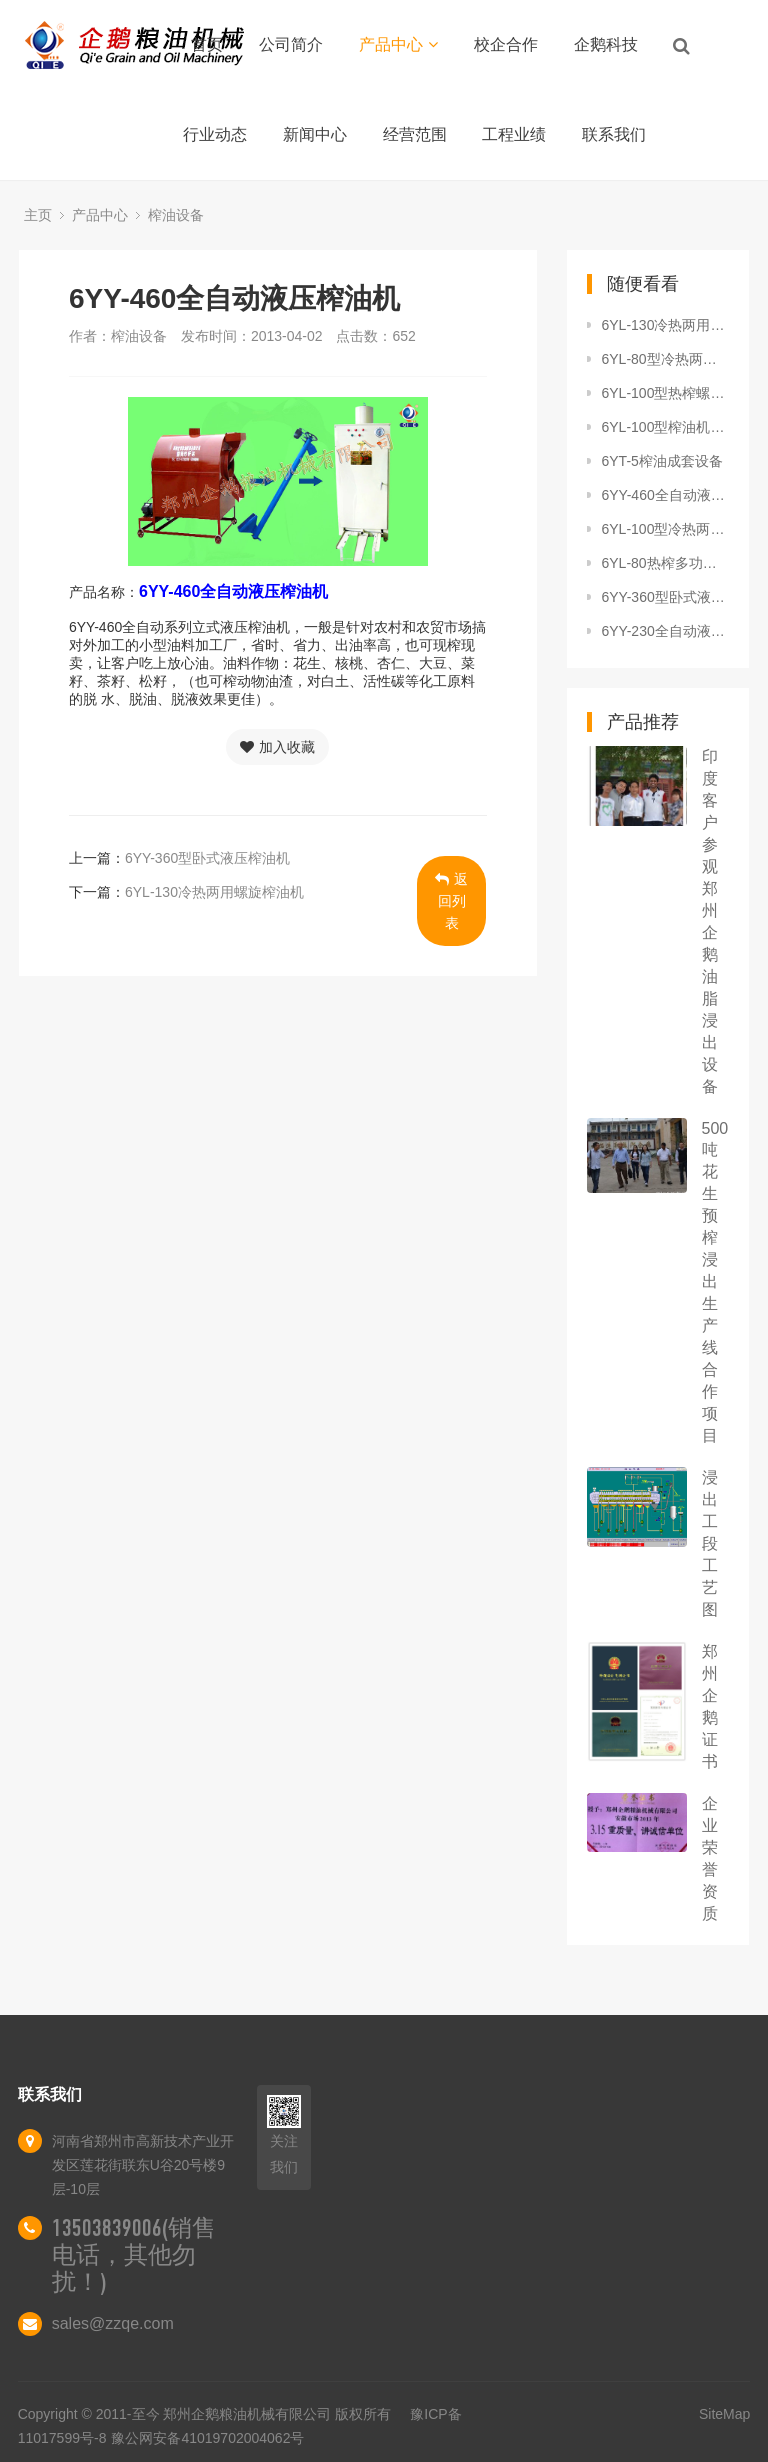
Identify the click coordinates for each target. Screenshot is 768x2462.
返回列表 (451, 901)
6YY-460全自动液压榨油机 (666, 495)
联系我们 (614, 134)
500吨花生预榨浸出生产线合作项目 (715, 1282)
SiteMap (724, 2414)
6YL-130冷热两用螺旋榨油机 (214, 892)
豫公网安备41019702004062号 (207, 2438)
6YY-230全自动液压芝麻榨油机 (666, 631)
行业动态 (215, 134)
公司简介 (291, 44)
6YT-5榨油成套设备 (662, 461)
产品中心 (398, 44)
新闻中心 (315, 134)
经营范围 (415, 134)
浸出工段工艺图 (710, 1543)
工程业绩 (514, 134)
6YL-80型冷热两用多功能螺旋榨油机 (666, 359)
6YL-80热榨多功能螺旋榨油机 (666, 563)
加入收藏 (277, 747)
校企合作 (506, 44)
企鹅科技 (606, 44)
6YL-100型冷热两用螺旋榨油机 (666, 529)
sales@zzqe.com (113, 2323)
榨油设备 (176, 215)
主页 (38, 215)
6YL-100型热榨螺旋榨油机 (666, 393)
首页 (207, 44)
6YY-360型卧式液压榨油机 (207, 858)
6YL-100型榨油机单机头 (666, 427)
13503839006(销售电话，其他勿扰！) (134, 2255)
